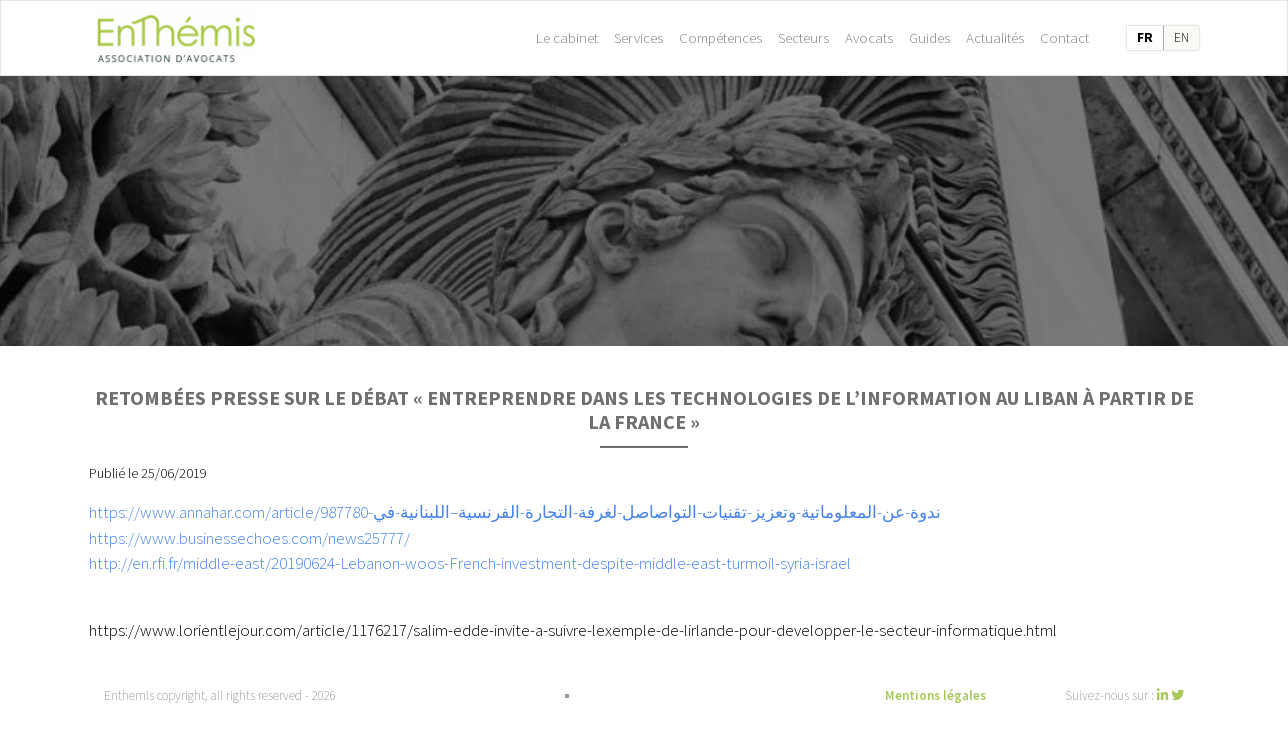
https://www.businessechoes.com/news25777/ (249, 538)
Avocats (869, 37)
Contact (1064, 37)
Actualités (995, 37)
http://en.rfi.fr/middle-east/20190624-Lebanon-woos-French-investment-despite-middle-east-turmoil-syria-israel (470, 563)
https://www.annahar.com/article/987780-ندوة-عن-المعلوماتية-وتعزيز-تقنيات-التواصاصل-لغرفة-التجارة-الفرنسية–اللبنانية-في (515, 512)
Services (638, 37)
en (1181, 37)
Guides (929, 37)
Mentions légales (935, 695)
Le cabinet (567, 37)
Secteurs (803, 37)
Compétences (720, 37)
